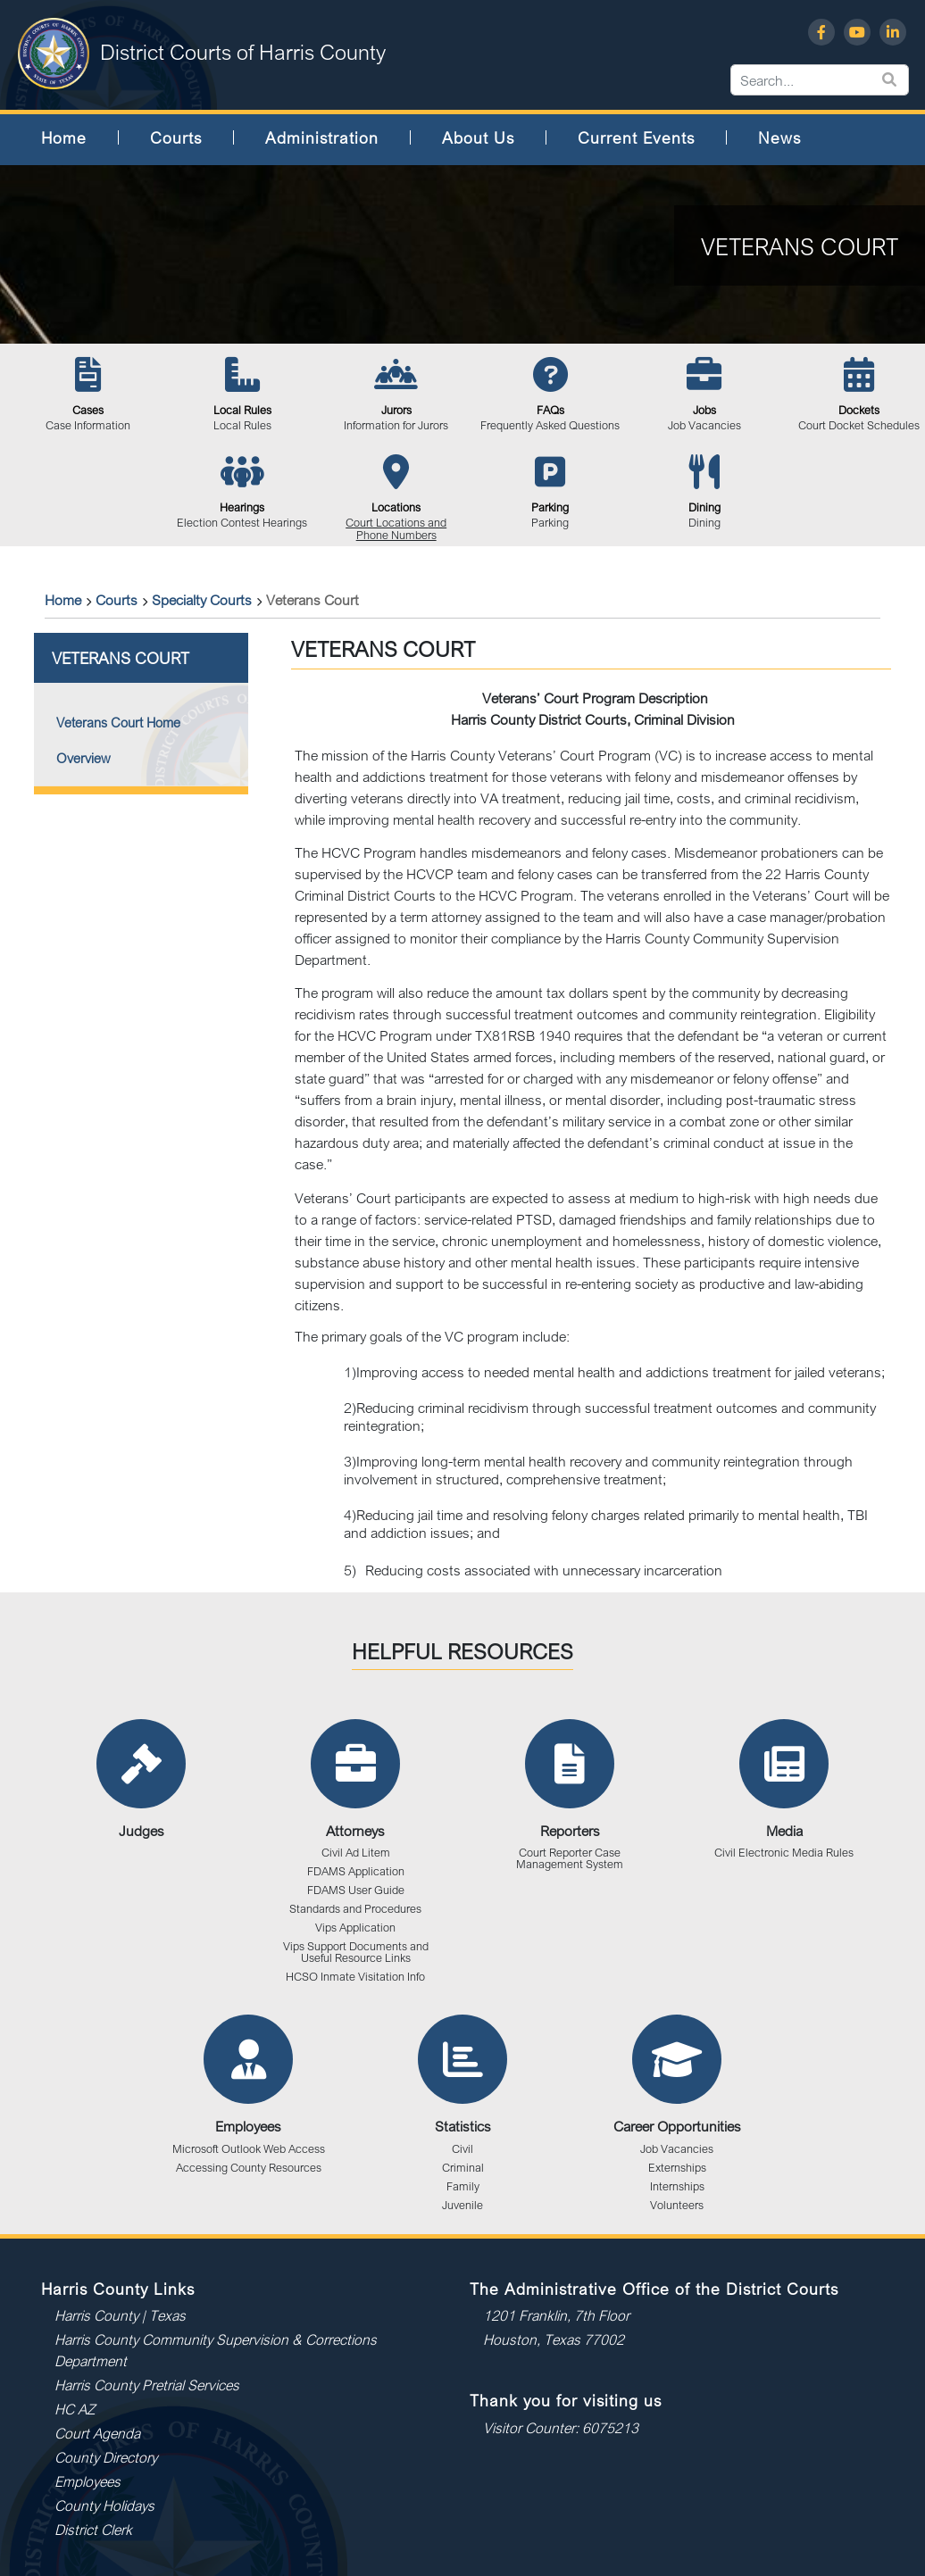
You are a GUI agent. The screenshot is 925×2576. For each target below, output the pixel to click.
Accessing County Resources (248, 2167)
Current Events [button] (636, 137)
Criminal (463, 2167)
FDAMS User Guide (355, 1890)
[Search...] (910, 80)
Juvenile (462, 2205)
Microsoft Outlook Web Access (248, 2149)
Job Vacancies (676, 2149)
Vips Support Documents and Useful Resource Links (356, 1952)
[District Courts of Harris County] (53, 52)
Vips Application (355, 1927)
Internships (677, 2186)
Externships (677, 2167)
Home (64, 137)
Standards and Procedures (355, 1909)
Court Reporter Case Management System (569, 1858)
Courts (117, 600)
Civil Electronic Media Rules (784, 1852)
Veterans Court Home (118, 722)
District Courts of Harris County (243, 51)
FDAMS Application (355, 1871)
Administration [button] (322, 137)
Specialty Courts (202, 600)
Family (462, 2186)
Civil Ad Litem (355, 1852)
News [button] (779, 137)
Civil (462, 2149)
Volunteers (677, 2205)
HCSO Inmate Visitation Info (355, 1976)
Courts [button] (176, 137)
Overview (83, 758)
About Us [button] (478, 137)
